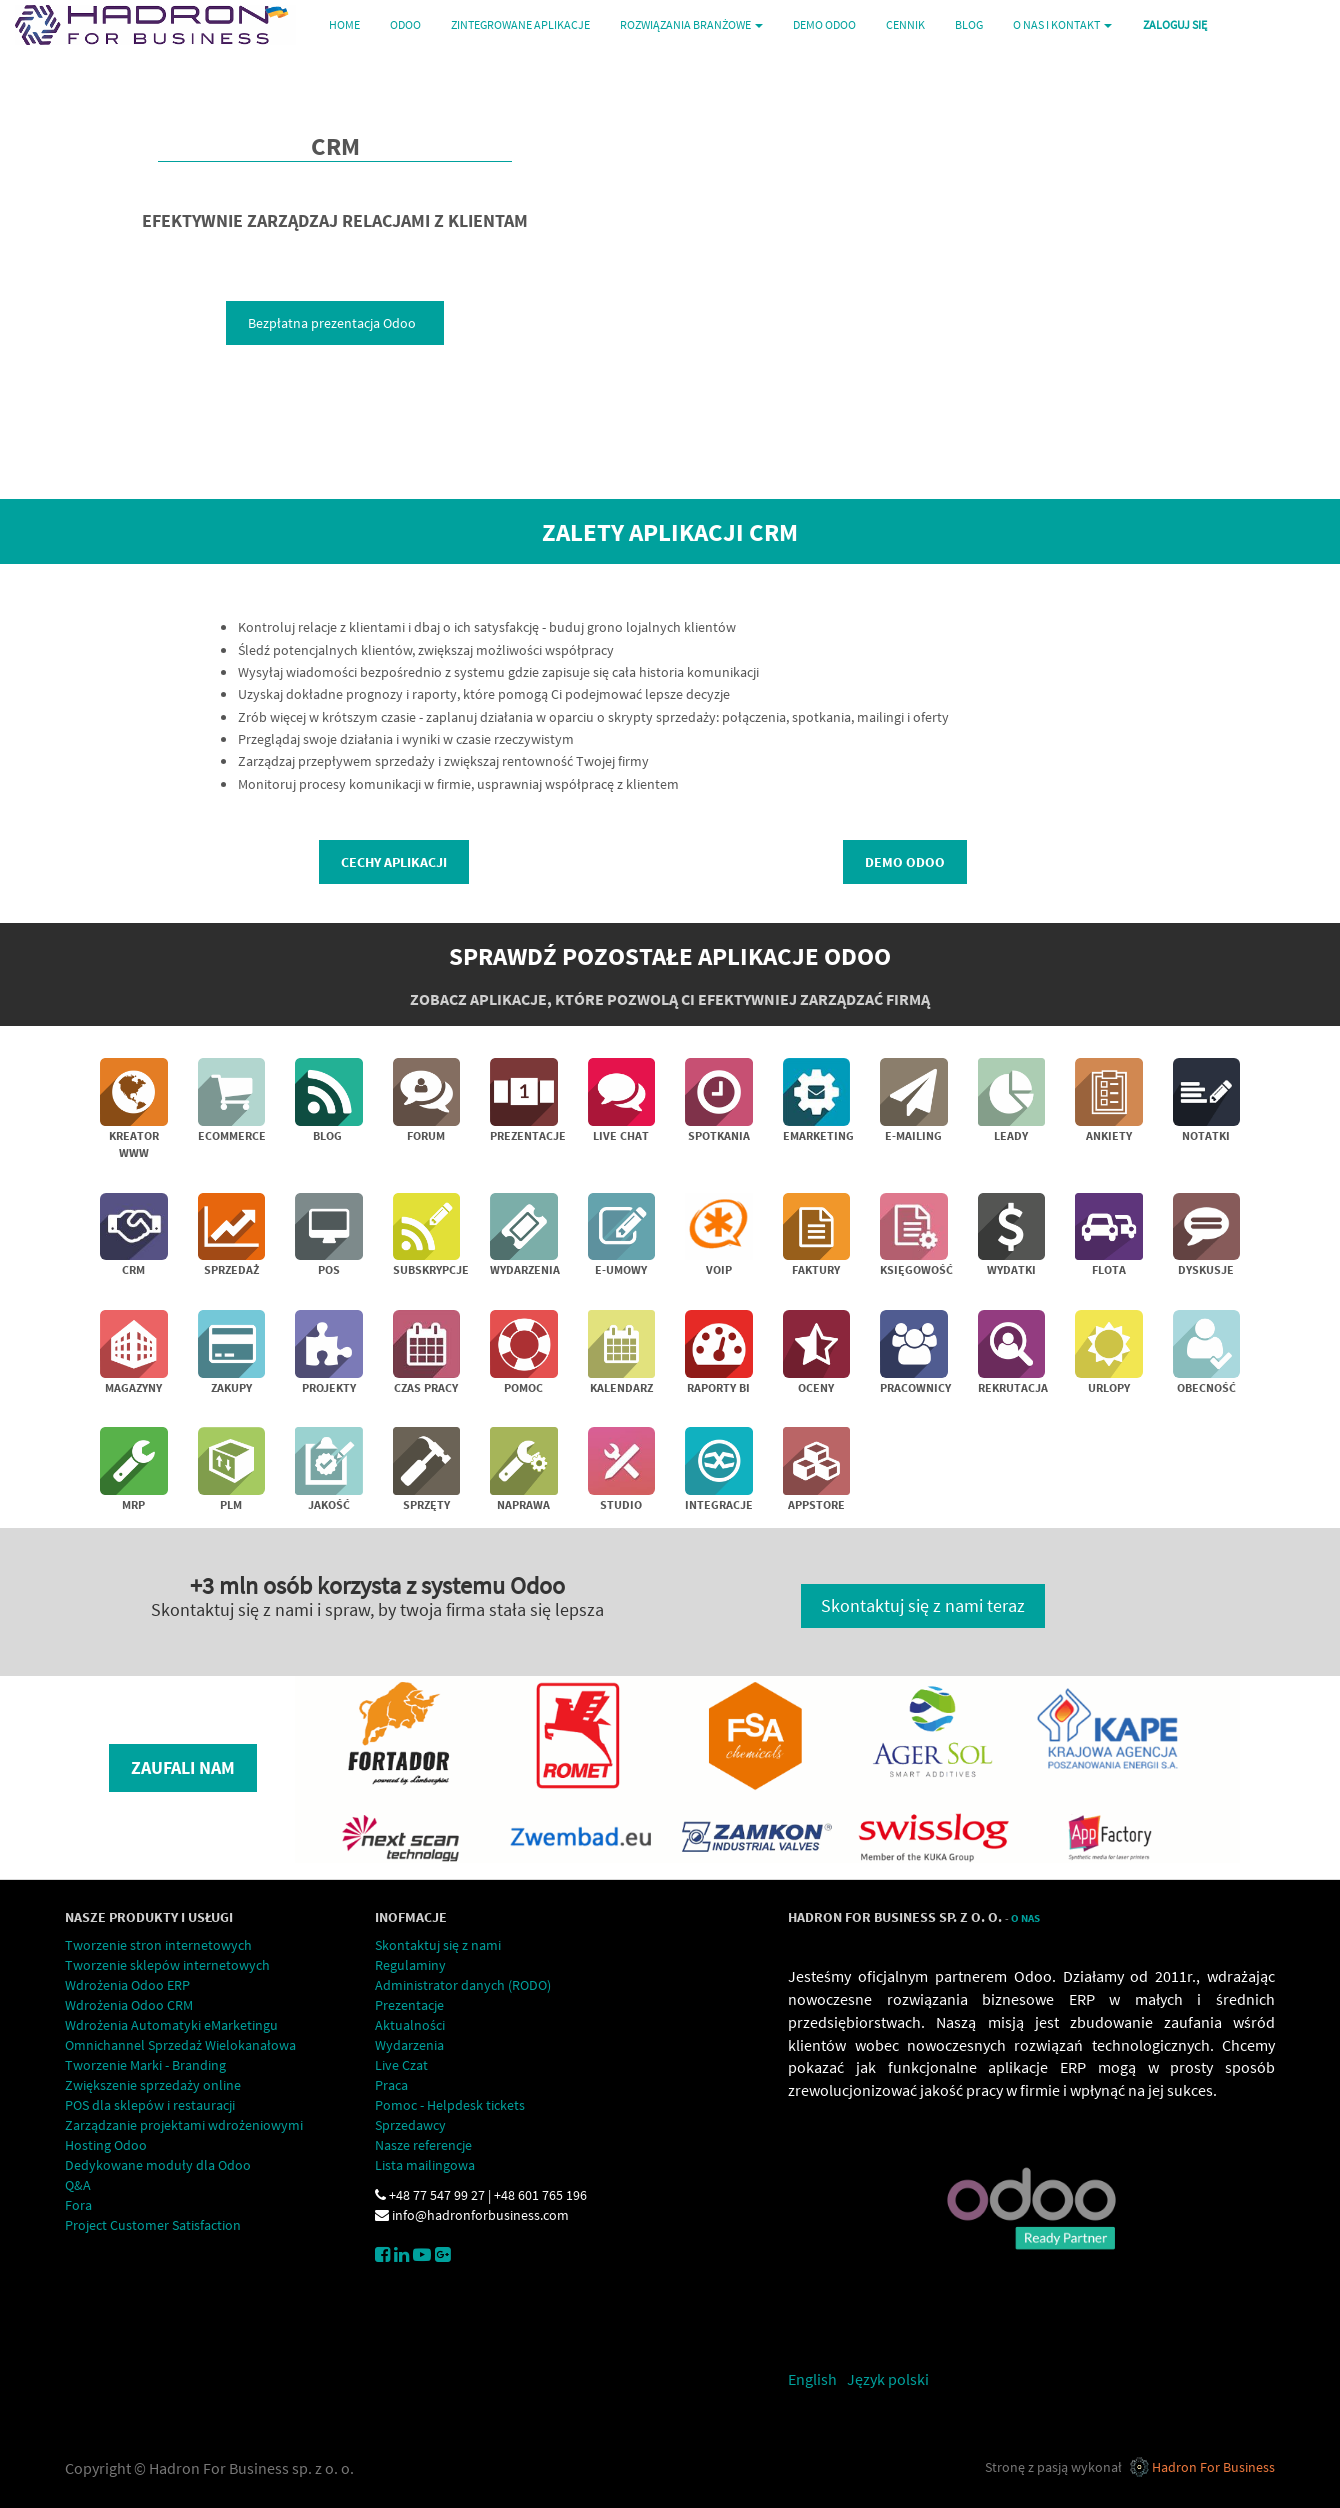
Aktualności (410, 2025)
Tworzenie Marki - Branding (145, 2065)
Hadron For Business (1213, 2467)
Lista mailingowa (425, 2165)
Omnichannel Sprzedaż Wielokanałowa (180, 2045)
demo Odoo (905, 862)
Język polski (888, 2379)
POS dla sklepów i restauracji (150, 2105)
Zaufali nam (183, 1767)
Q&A (78, 2185)
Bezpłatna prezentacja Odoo (335, 323)
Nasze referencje (423, 2145)
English (812, 2379)
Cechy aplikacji (394, 862)
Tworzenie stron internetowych (158, 1945)
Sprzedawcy (410, 2125)
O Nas (1025, 1918)
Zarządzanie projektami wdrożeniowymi (184, 2125)
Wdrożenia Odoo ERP (127, 1985)
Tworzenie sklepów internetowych (167, 1965)
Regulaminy (410, 1965)
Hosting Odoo (106, 2145)
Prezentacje (409, 2005)
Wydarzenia (409, 2045)
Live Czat (401, 2065)
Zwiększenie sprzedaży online (153, 2085)
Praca (391, 2085)
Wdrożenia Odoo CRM (129, 2005)
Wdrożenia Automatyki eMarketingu (171, 2025)
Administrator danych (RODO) (463, 1985)
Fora (78, 2205)
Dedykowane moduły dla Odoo (158, 2165)
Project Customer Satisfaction (153, 2225)
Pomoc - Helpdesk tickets (450, 2105)
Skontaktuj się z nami (438, 1945)
